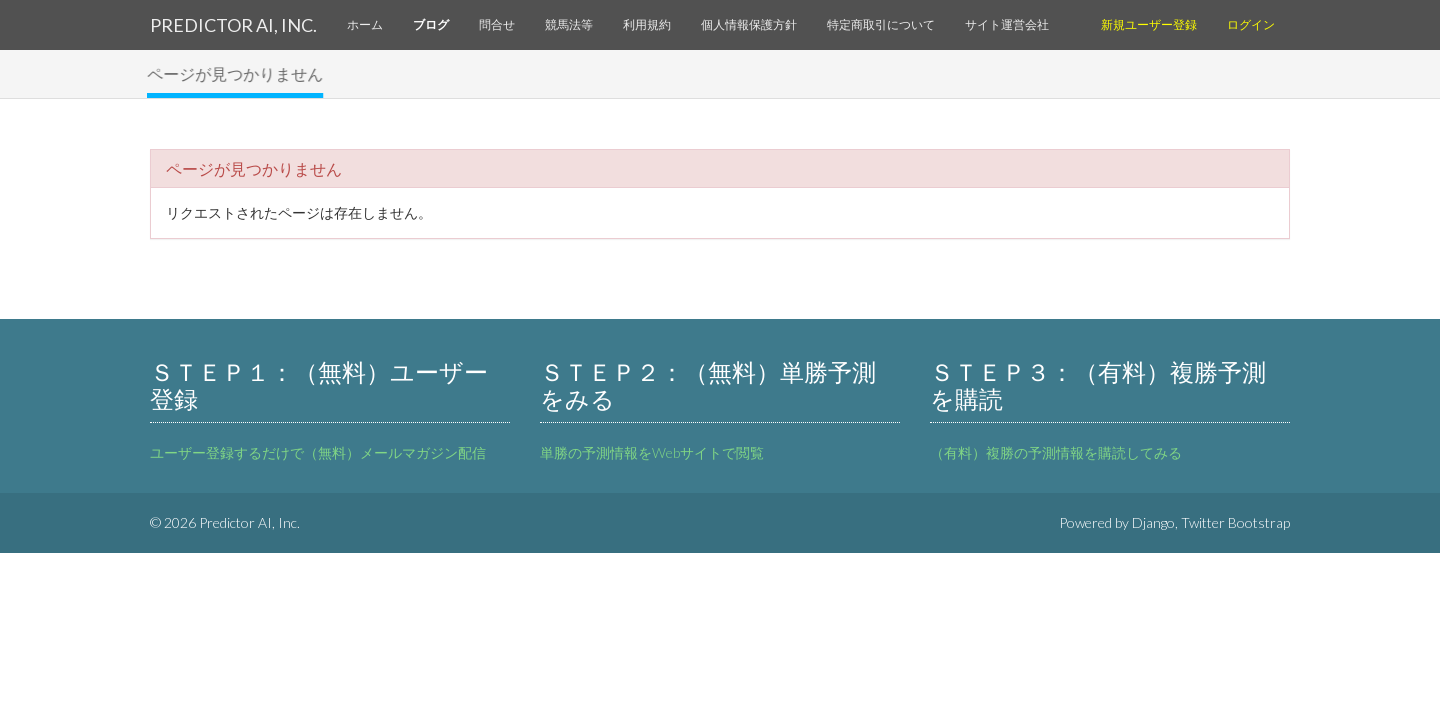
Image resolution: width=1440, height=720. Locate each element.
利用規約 (647, 24)
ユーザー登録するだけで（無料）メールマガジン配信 (318, 452)
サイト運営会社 (1007, 24)
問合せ (497, 24)
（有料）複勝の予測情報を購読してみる (1056, 452)
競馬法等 (569, 24)
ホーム (365, 24)
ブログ (431, 24)
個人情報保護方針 (749, 24)
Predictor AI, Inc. (233, 25)
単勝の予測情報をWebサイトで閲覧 (652, 452)
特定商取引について (881, 24)
